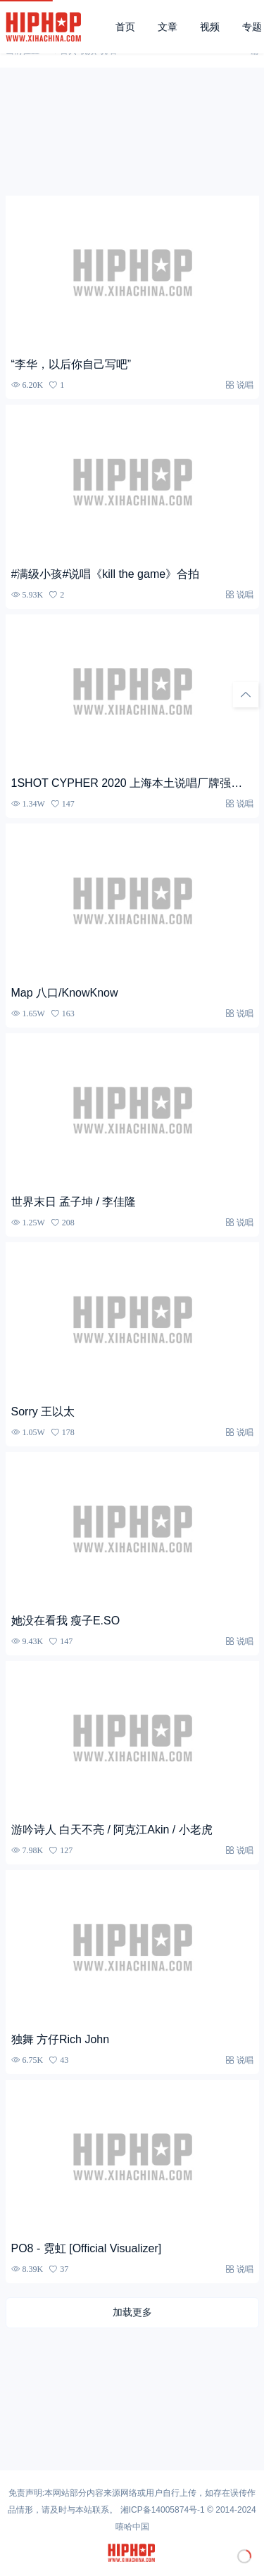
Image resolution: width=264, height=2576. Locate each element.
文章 (167, 26)
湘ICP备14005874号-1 (162, 2510)
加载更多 (132, 2312)
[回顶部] (245, 694)
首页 (125, 26)
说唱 (245, 384)
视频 (210, 26)
